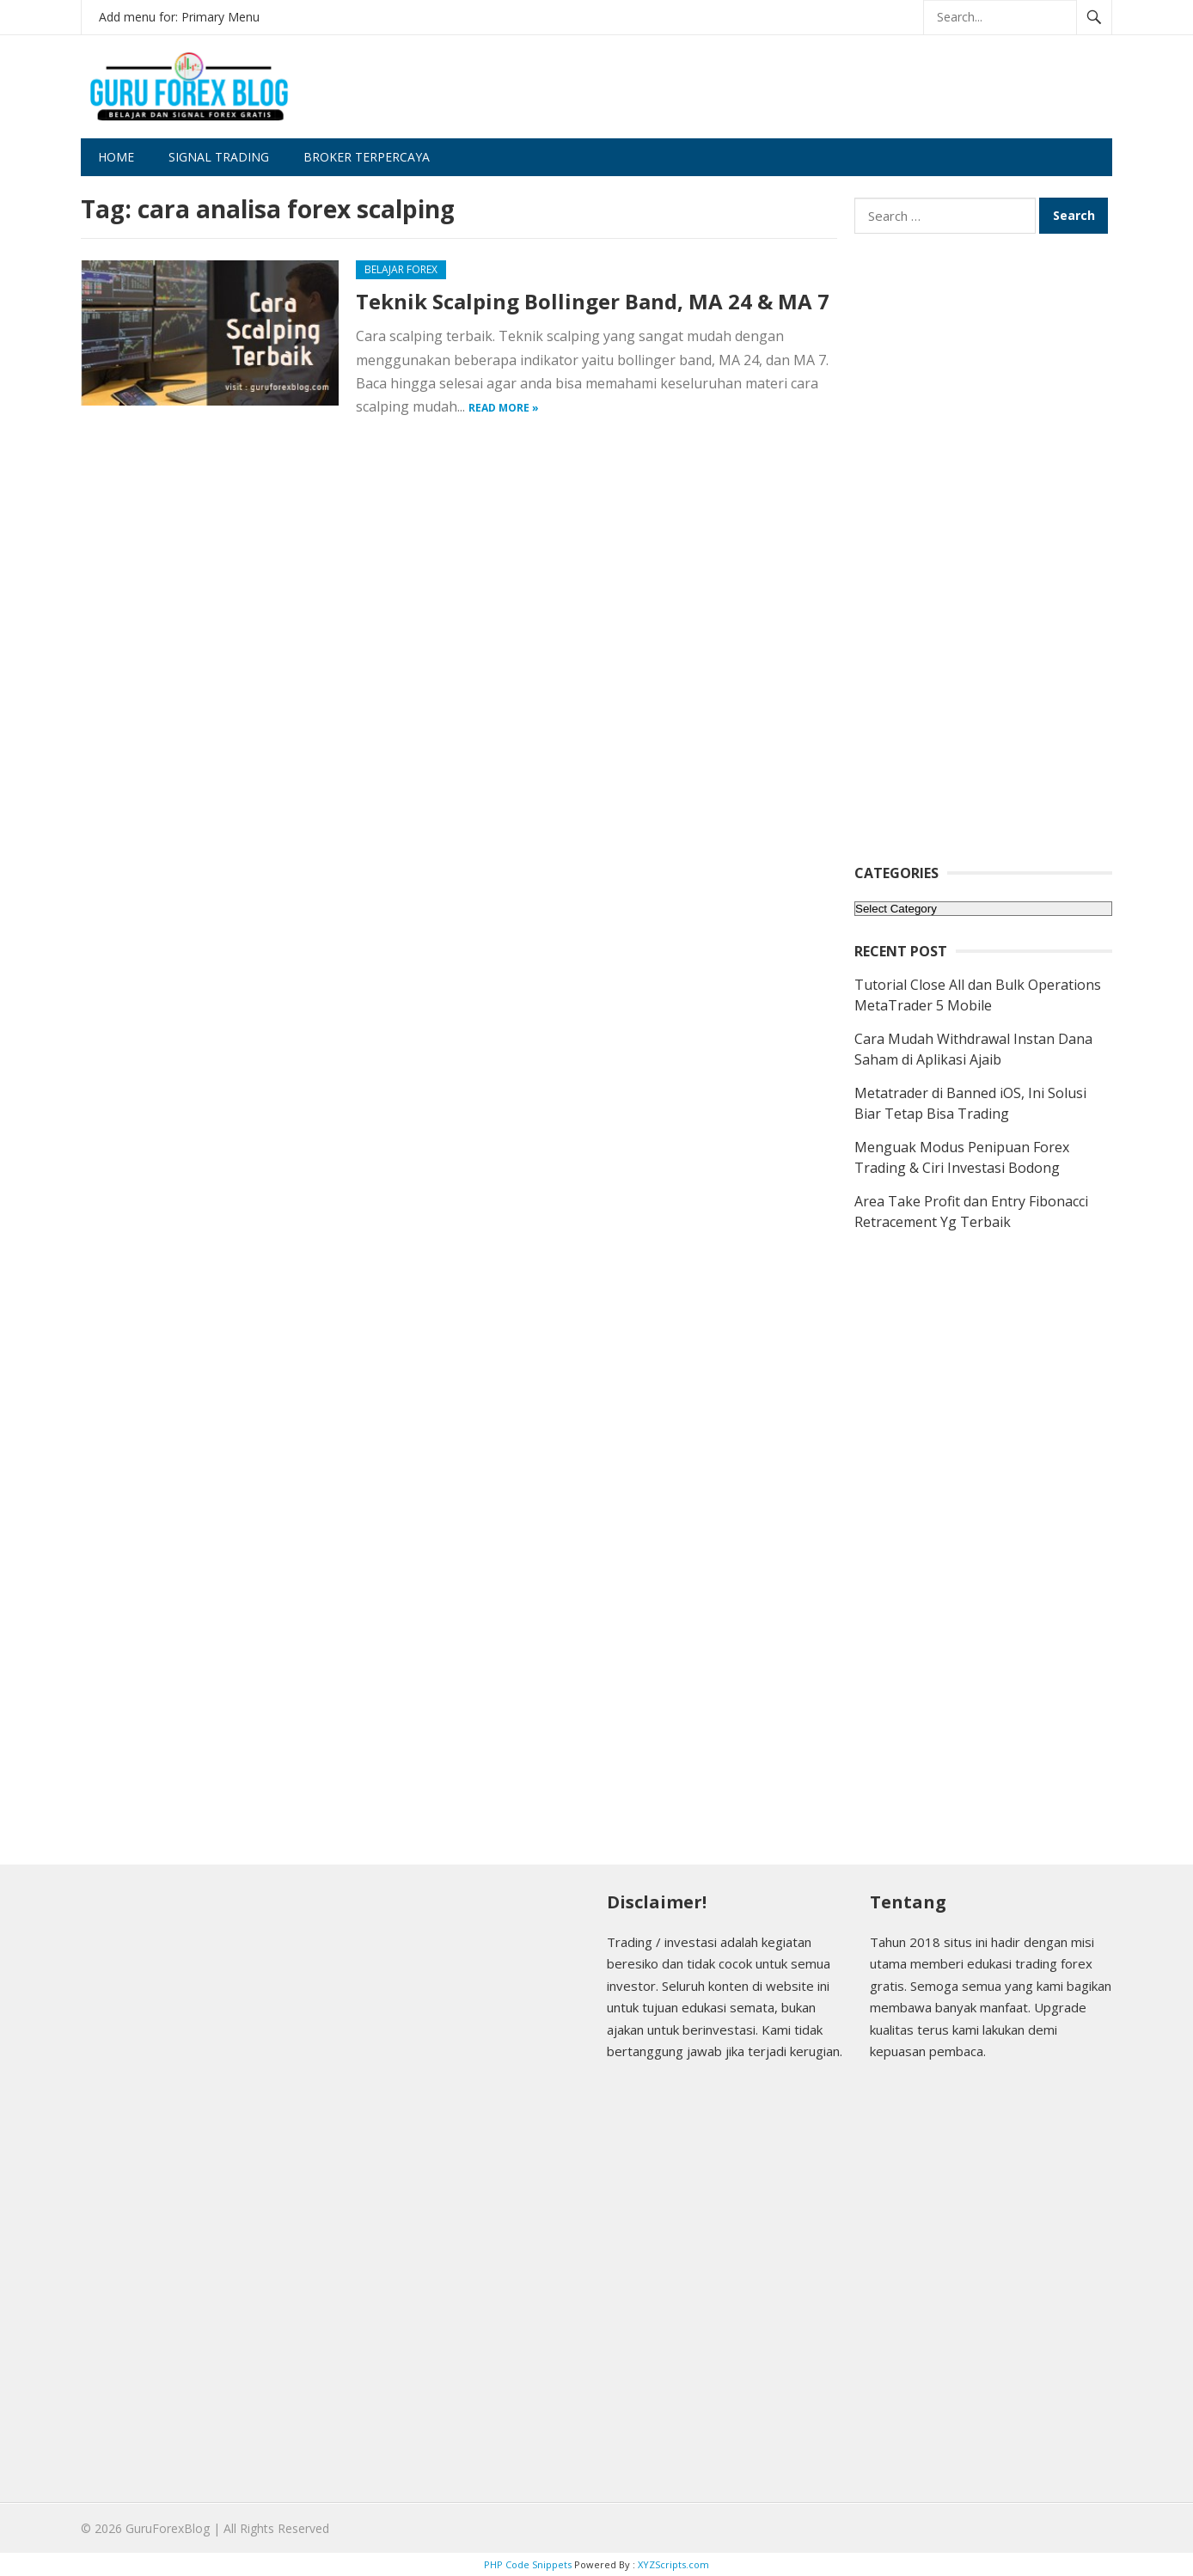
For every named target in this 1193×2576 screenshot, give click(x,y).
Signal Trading (218, 157)
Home (116, 157)
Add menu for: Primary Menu (179, 17)
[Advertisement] (799, 100)
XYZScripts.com (673, 2564)
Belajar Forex (400, 269)
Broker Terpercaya (366, 157)
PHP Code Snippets (528, 2564)
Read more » (503, 407)
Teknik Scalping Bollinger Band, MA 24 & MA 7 (592, 301)
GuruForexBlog (167, 2528)
